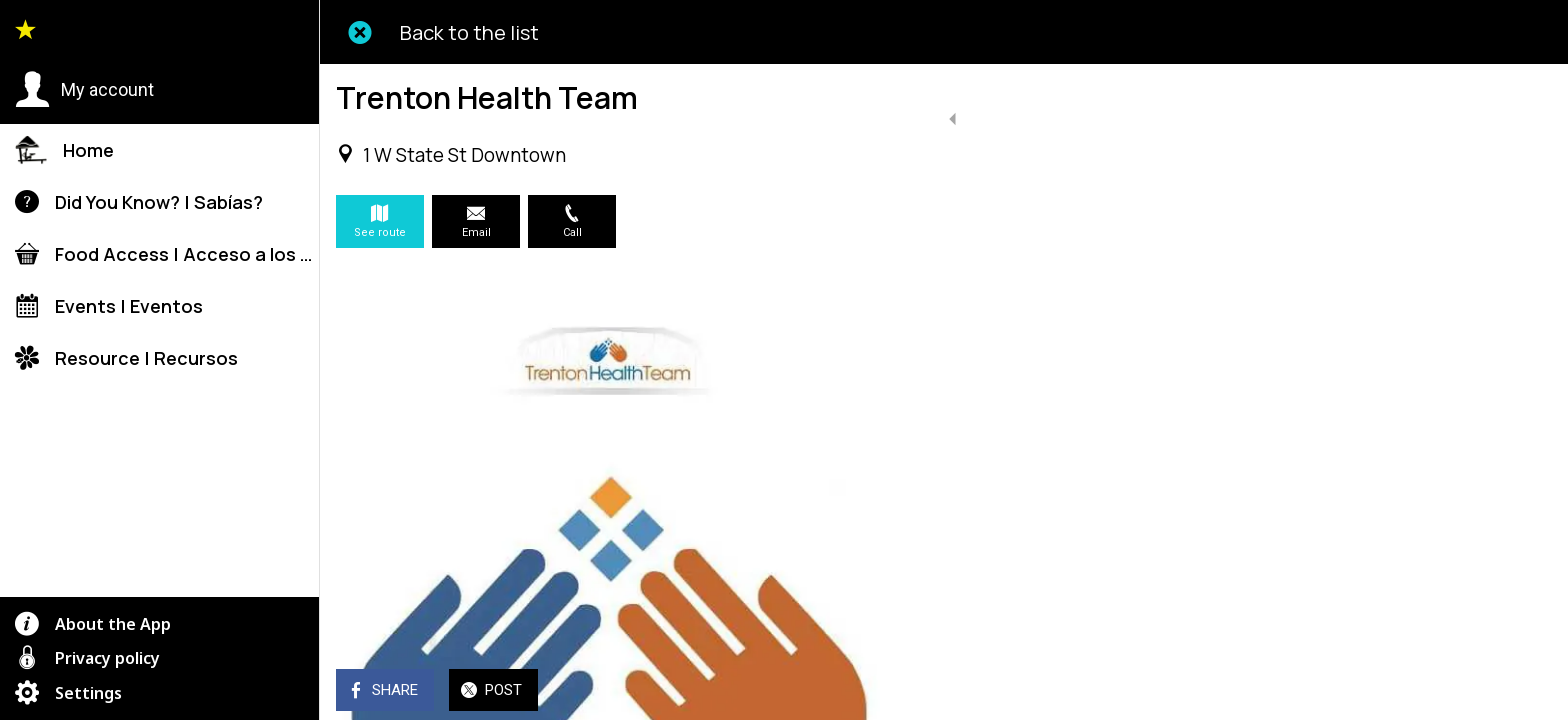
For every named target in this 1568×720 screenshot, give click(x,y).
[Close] (360, 32)
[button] (84, 90)
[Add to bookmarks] (880, 692)
